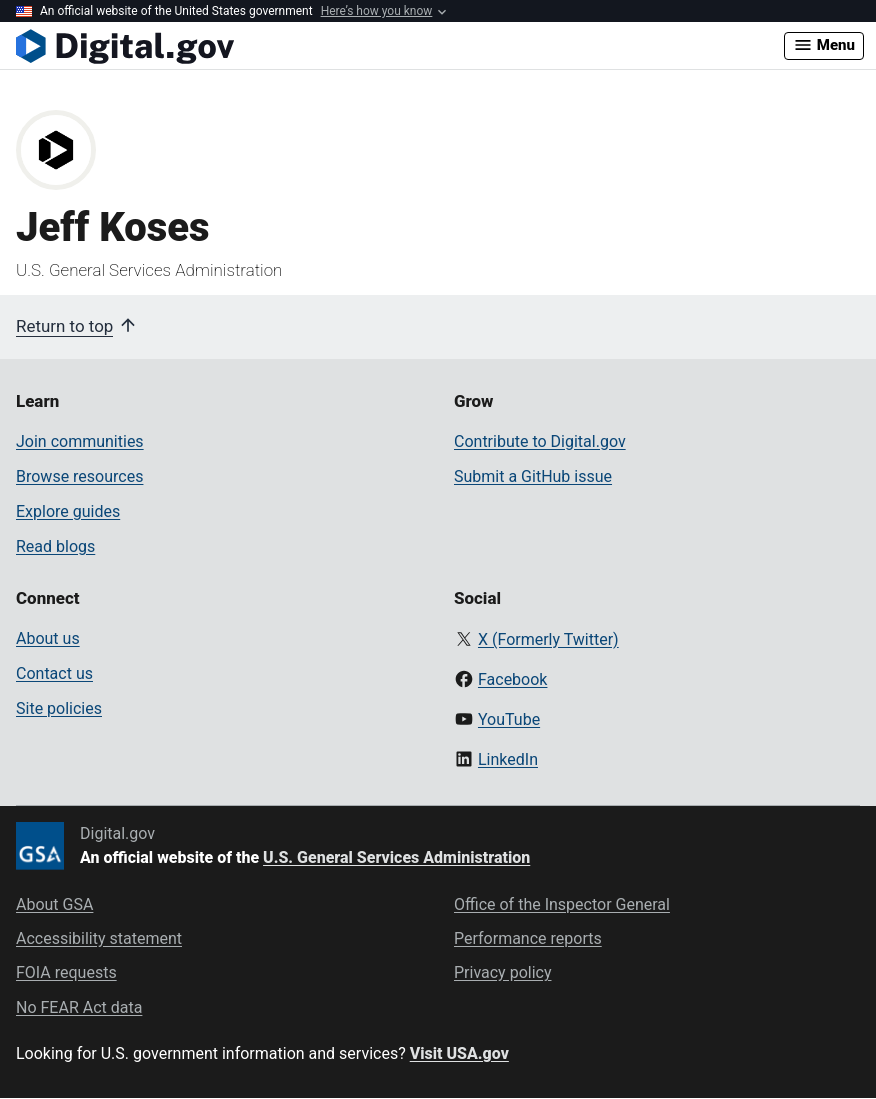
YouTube (509, 719)
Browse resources (79, 476)
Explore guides (68, 511)
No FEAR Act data (79, 1007)
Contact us (54, 673)
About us (48, 638)
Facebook (512, 679)
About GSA (54, 904)
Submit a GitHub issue (533, 476)
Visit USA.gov (459, 1053)
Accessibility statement (99, 938)
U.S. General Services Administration (396, 857)
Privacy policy (503, 972)
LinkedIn (508, 759)
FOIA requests (66, 972)
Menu (824, 45)
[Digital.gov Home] (400, 46)
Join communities (80, 441)
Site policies (59, 708)
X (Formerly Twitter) (548, 639)
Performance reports (528, 938)
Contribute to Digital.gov (540, 441)
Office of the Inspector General (562, 904)
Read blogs (55, 546)
